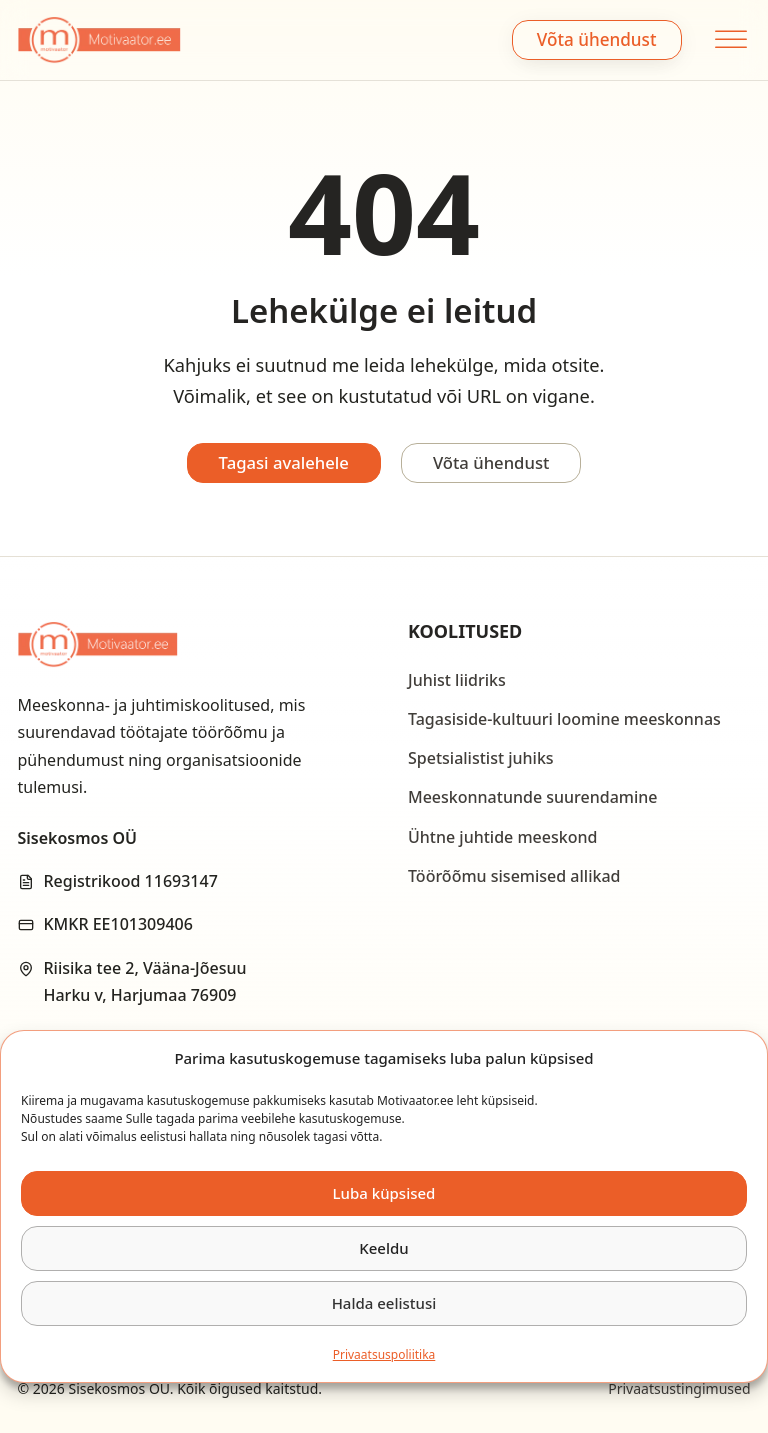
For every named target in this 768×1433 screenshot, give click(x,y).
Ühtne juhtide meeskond (502, 837)
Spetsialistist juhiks (481, 758)
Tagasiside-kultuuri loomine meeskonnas (564, 719)
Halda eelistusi (384, 1303)
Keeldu (383, 1248)
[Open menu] (728, 39)
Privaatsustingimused (679, 1388)
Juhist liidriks (457, 680)
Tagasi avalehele (282, 462)
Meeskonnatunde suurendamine (533, 797)
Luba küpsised (384, 1193)
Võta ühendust (597, 39)
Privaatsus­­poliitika (384, 1354)
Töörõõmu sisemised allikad (514, 876)
